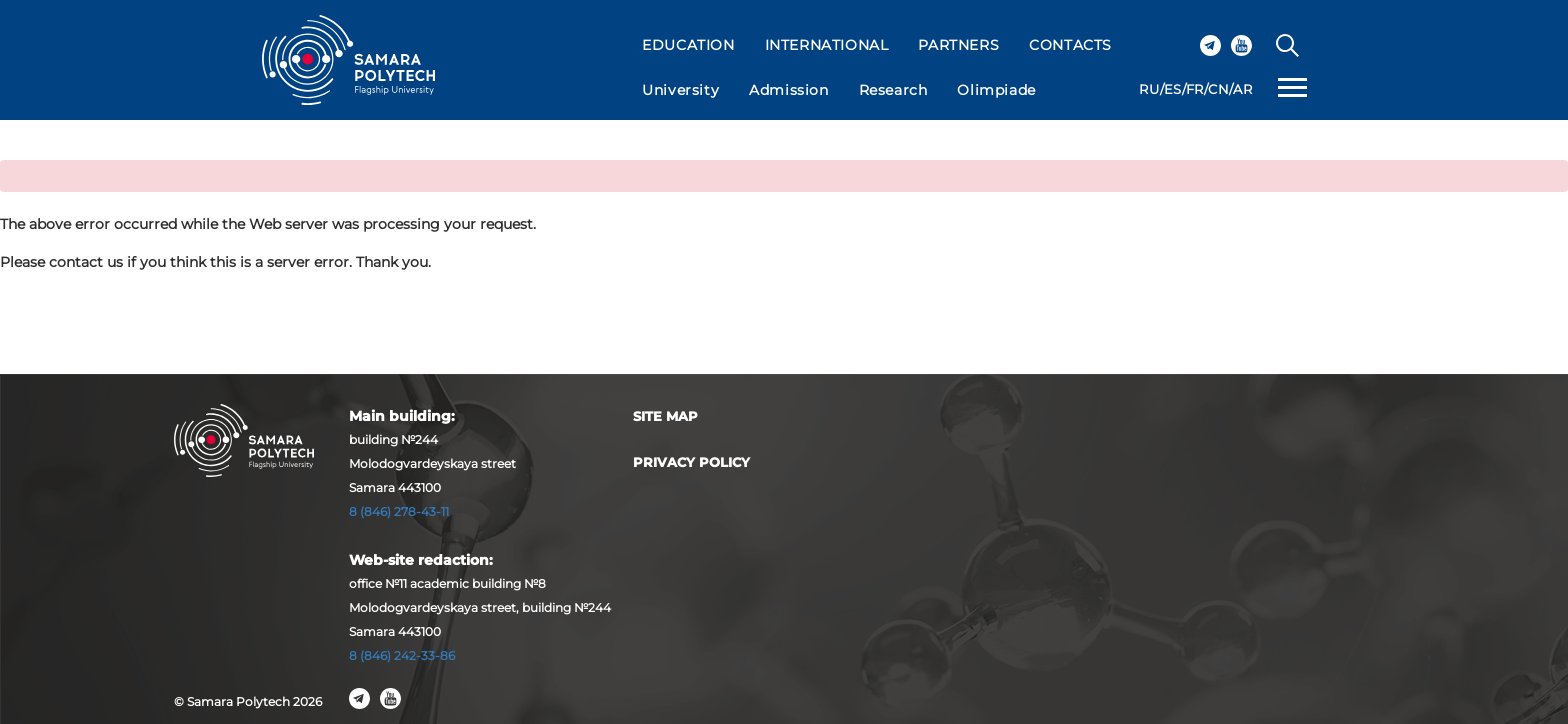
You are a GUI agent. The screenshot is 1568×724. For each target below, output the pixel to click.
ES (1173, 89)
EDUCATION (688, 45)
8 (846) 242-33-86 (402, 655)
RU (1149, 89)
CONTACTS (1070, 45)
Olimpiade (996, 90)
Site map (665, 416)
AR (1242, 89)
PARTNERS (958, 45)
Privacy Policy (691, 462)
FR (1195, 89)
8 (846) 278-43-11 (399, 511)
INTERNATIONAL (827, 45)
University (680, 90)
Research (893, 90)
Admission (788, 90)
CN (1218, 89)
